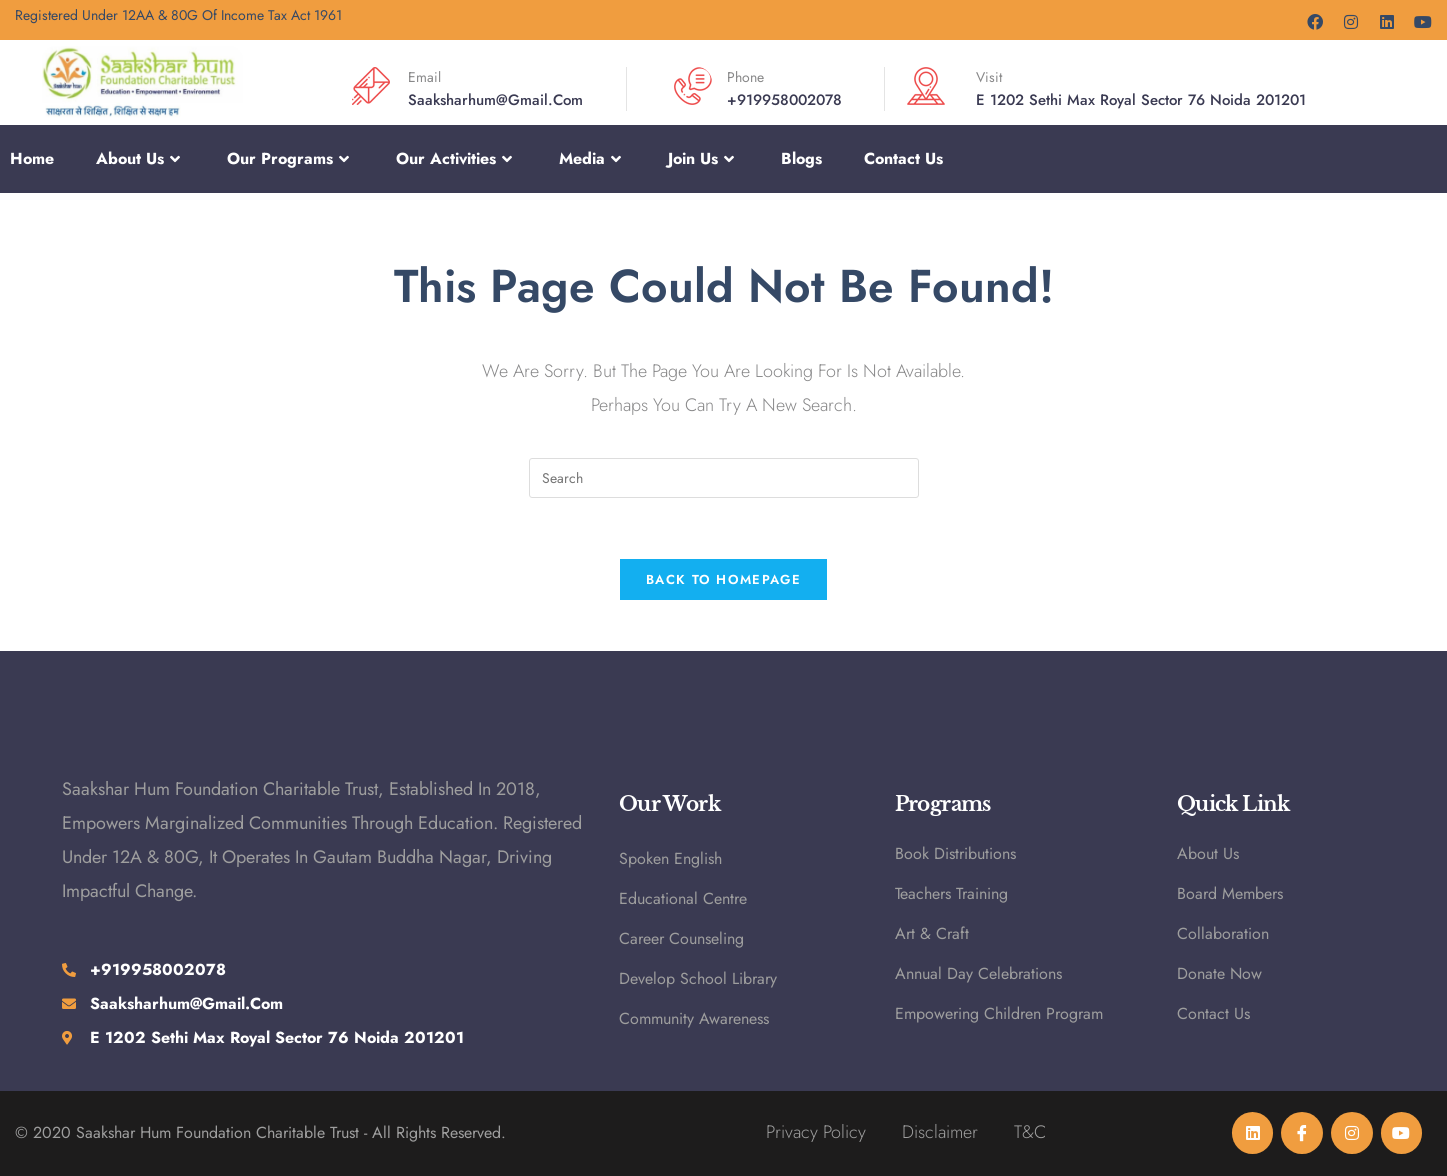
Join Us (703, 159)
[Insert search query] (724, 478)
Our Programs (290, 159)
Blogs (801, 158)
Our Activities (456, 159)
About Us (140, 159)
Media (592, 159)
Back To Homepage (723, 579)
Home (32, 158)
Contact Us (903, 158)
